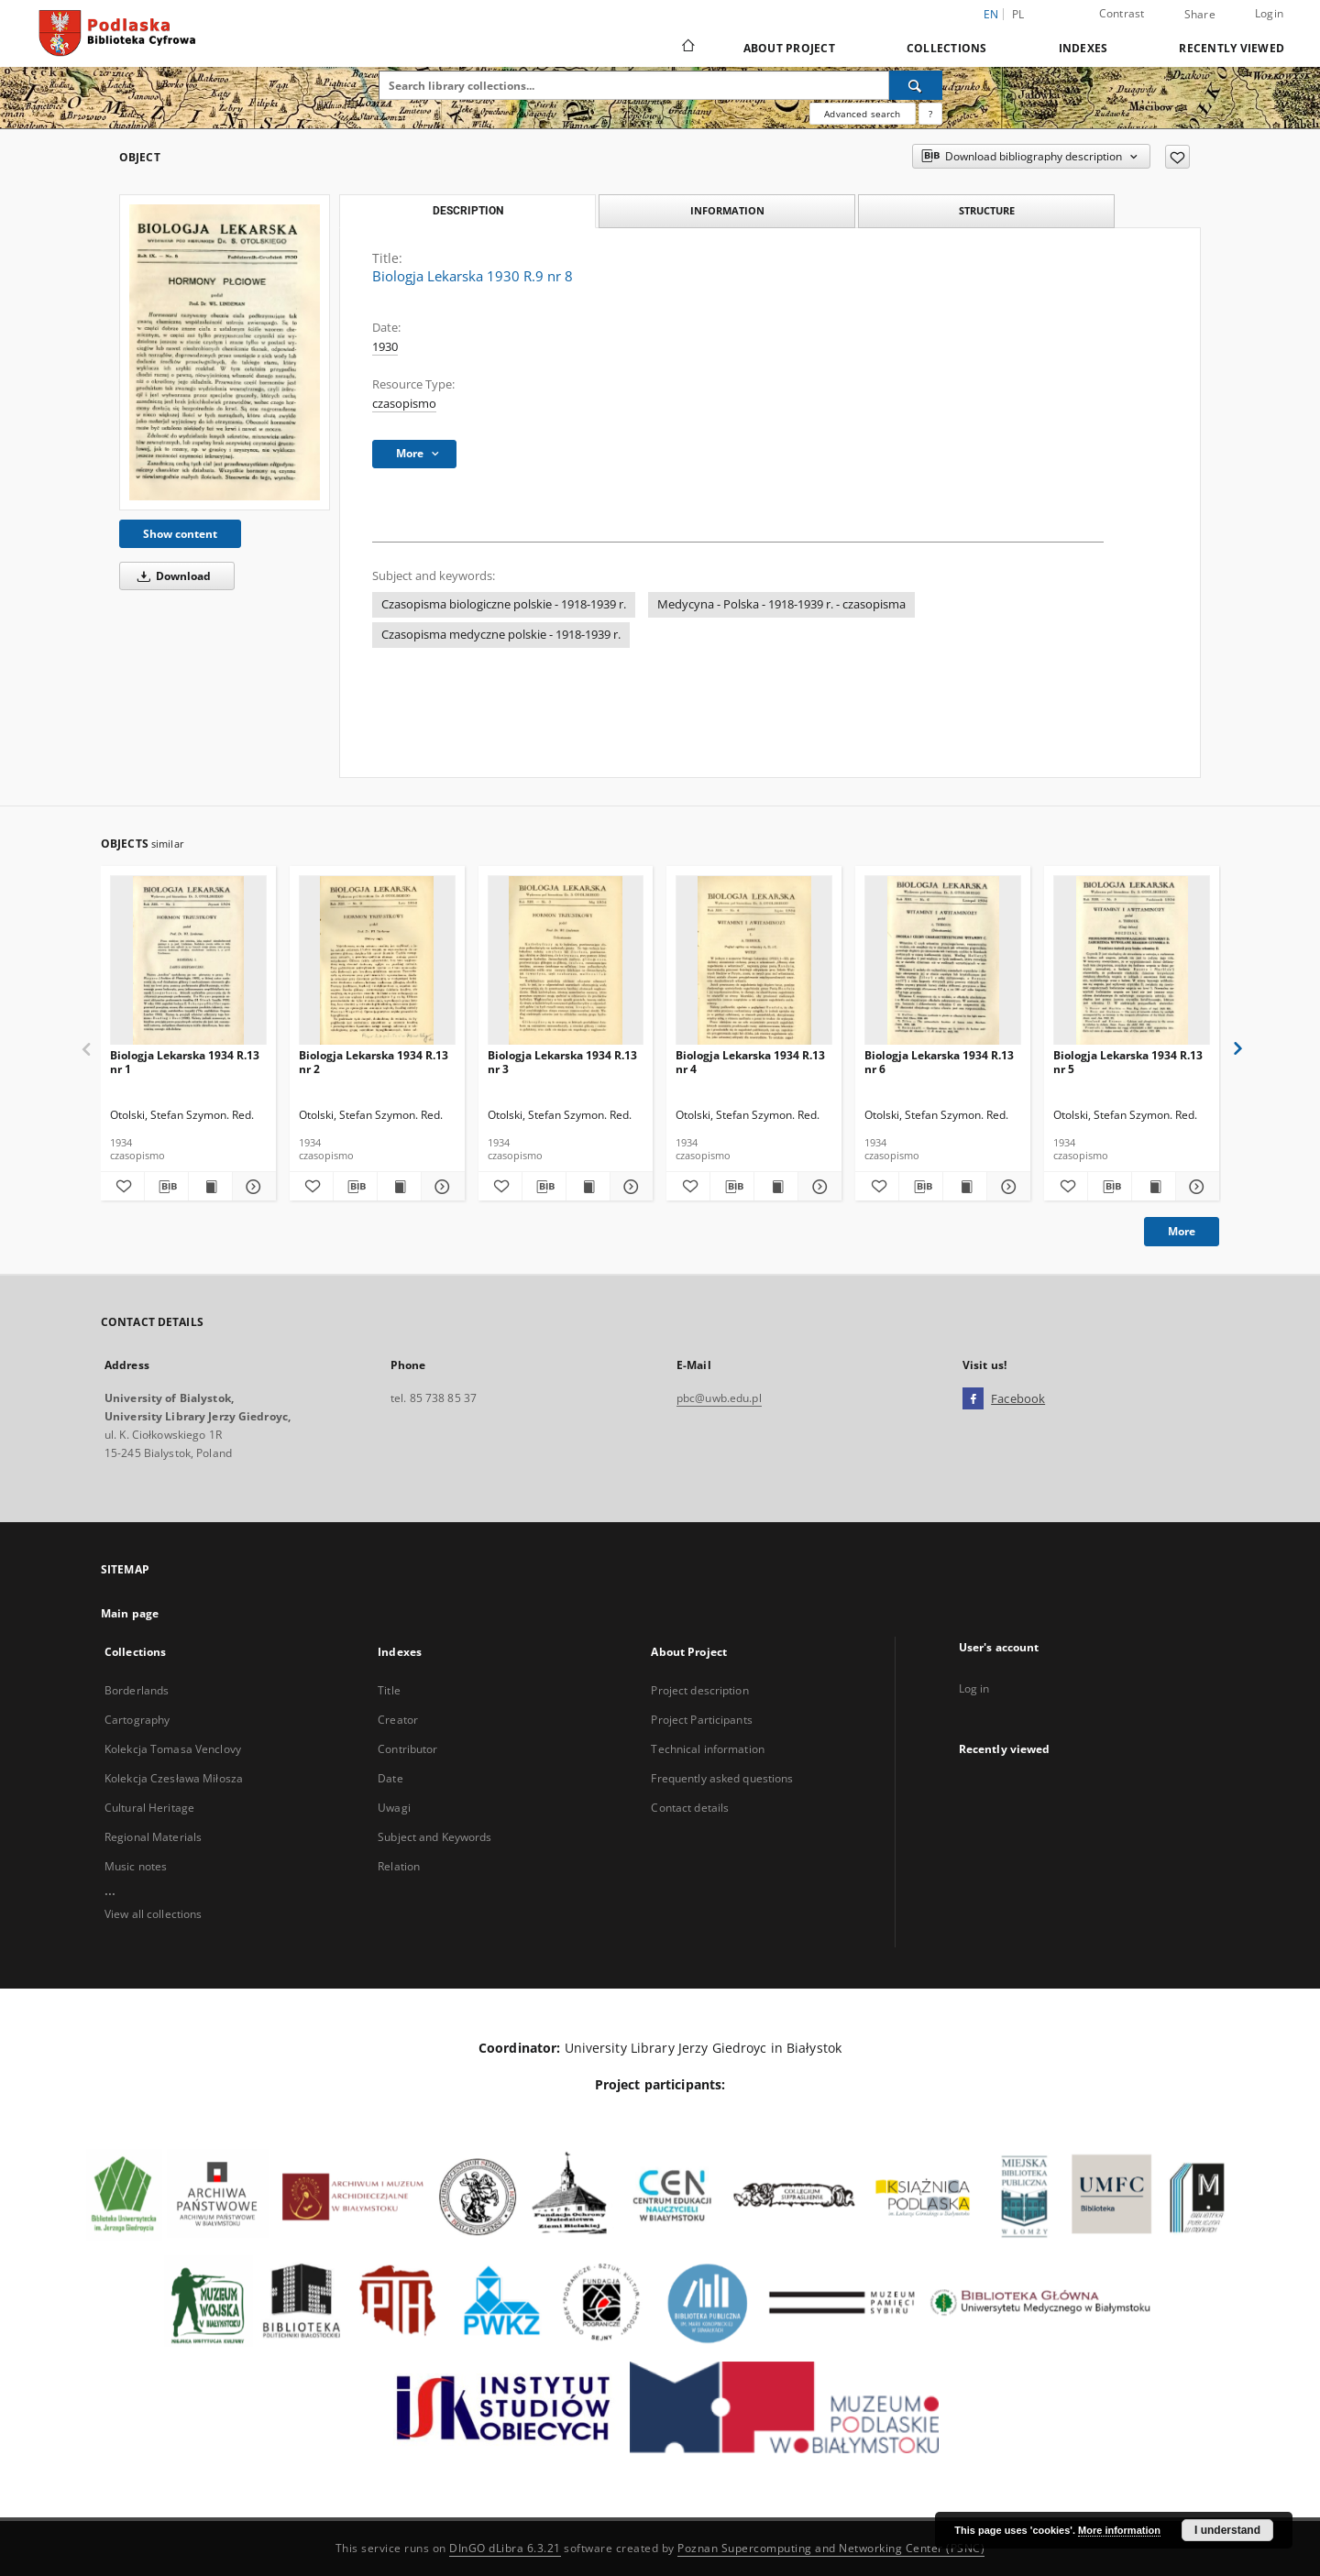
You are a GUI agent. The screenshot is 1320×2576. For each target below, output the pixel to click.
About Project (789, 48)
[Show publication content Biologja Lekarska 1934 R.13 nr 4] (776, 1187)
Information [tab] (727, 210)
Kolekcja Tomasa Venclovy (172, 1749)
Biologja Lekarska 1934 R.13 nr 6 (939, 1061)
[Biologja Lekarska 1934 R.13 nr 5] (1131, 961)
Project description (699, 1690)
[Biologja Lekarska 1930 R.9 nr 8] (224, 352)
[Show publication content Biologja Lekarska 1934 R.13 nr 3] (588, 1187)
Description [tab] (468, 210)
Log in (974, 1688)
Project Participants (701, 1719)
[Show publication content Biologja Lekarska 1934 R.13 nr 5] (1153, 1187)
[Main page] (687, 47)
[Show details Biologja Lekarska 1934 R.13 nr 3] (629, 1187)
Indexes (1083, 48)
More (1181, 1231)
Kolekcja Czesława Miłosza (173, 1778)
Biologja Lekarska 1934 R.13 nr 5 (1128, 1061)
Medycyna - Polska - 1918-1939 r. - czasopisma (781, 604)
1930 (385, 347)
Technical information (707, 1749)
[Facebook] (973, 1399)
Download (171, 575)
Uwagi (394, 1807)
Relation (399, 1866)
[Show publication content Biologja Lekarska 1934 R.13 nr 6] (964, 1187)
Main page (130, 1613)
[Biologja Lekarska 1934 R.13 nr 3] (566, 961)
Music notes (135, 1866)
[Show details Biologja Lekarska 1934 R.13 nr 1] (251, 1187)
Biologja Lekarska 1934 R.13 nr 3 (562, 1061)
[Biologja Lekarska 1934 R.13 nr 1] (188, 961)
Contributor (407, 1749)
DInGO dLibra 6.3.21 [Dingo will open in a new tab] (505, 2548)
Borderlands (136, 1690)
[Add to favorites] (1177, 157)
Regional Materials (153, 1837)
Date (390, 1778)
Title (389, 1690)
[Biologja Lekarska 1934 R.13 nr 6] (942, 961)
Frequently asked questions (722, 1778)
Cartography (137, 1719)
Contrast (1122, 13)
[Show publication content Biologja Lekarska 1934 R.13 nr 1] (210, 1187)
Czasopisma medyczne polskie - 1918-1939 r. (501, 634)
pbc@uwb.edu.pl (719, 1398)
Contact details (690, 1807)
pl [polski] (1018, 14)
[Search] (915, 85)
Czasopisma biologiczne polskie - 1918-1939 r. (503, 604)
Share (1200, 14)
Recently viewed (1231, 48)
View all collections (153, 1914)
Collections (947, 48)
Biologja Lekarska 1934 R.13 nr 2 (373, 1061)
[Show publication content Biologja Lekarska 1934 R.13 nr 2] (399, 1187)
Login (1269, 13)
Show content (180, 534)
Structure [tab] (987, 210)
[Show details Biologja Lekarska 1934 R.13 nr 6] (1006, 1187)
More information (1119, 2530)
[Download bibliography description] (166, 1187)
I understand (1227, 2530)
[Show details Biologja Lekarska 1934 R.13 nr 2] (440, 1187)
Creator (398, 1719)
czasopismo (404, 403)
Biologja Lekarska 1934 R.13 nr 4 (750, 1061)
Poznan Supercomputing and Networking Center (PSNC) (830, 2548)
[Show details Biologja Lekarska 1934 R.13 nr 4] (817, 1187)
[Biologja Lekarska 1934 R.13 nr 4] (753, 961)
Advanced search (862, 113)
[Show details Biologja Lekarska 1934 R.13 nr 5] (1194, 1187)
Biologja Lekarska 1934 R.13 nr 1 (184, 1061)
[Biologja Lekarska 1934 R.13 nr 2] (377, 961)
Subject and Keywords (434, 1837)
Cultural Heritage (149, 1807)
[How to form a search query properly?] (930, 114)
